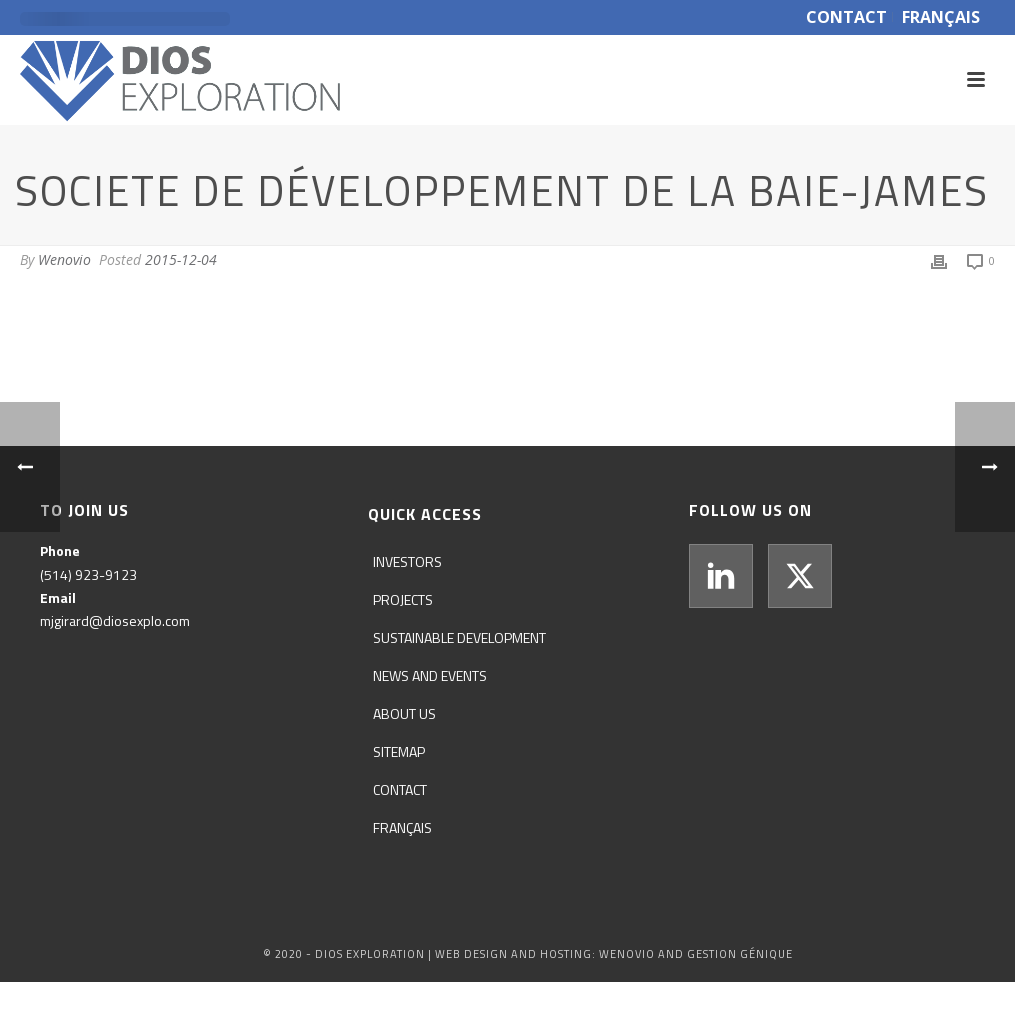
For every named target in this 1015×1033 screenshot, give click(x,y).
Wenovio (64, 259)
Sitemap (399, 751)
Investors (407, 561)
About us (404, 713)
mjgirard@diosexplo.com (115, 620)
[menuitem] (407, 828)
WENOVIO (627, 954)
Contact (400, 789)
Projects (403, 599)
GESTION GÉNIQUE (740, 954)
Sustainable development (459, 637)
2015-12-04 (181, 259)
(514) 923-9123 (88, 574)
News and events (430, 675)
